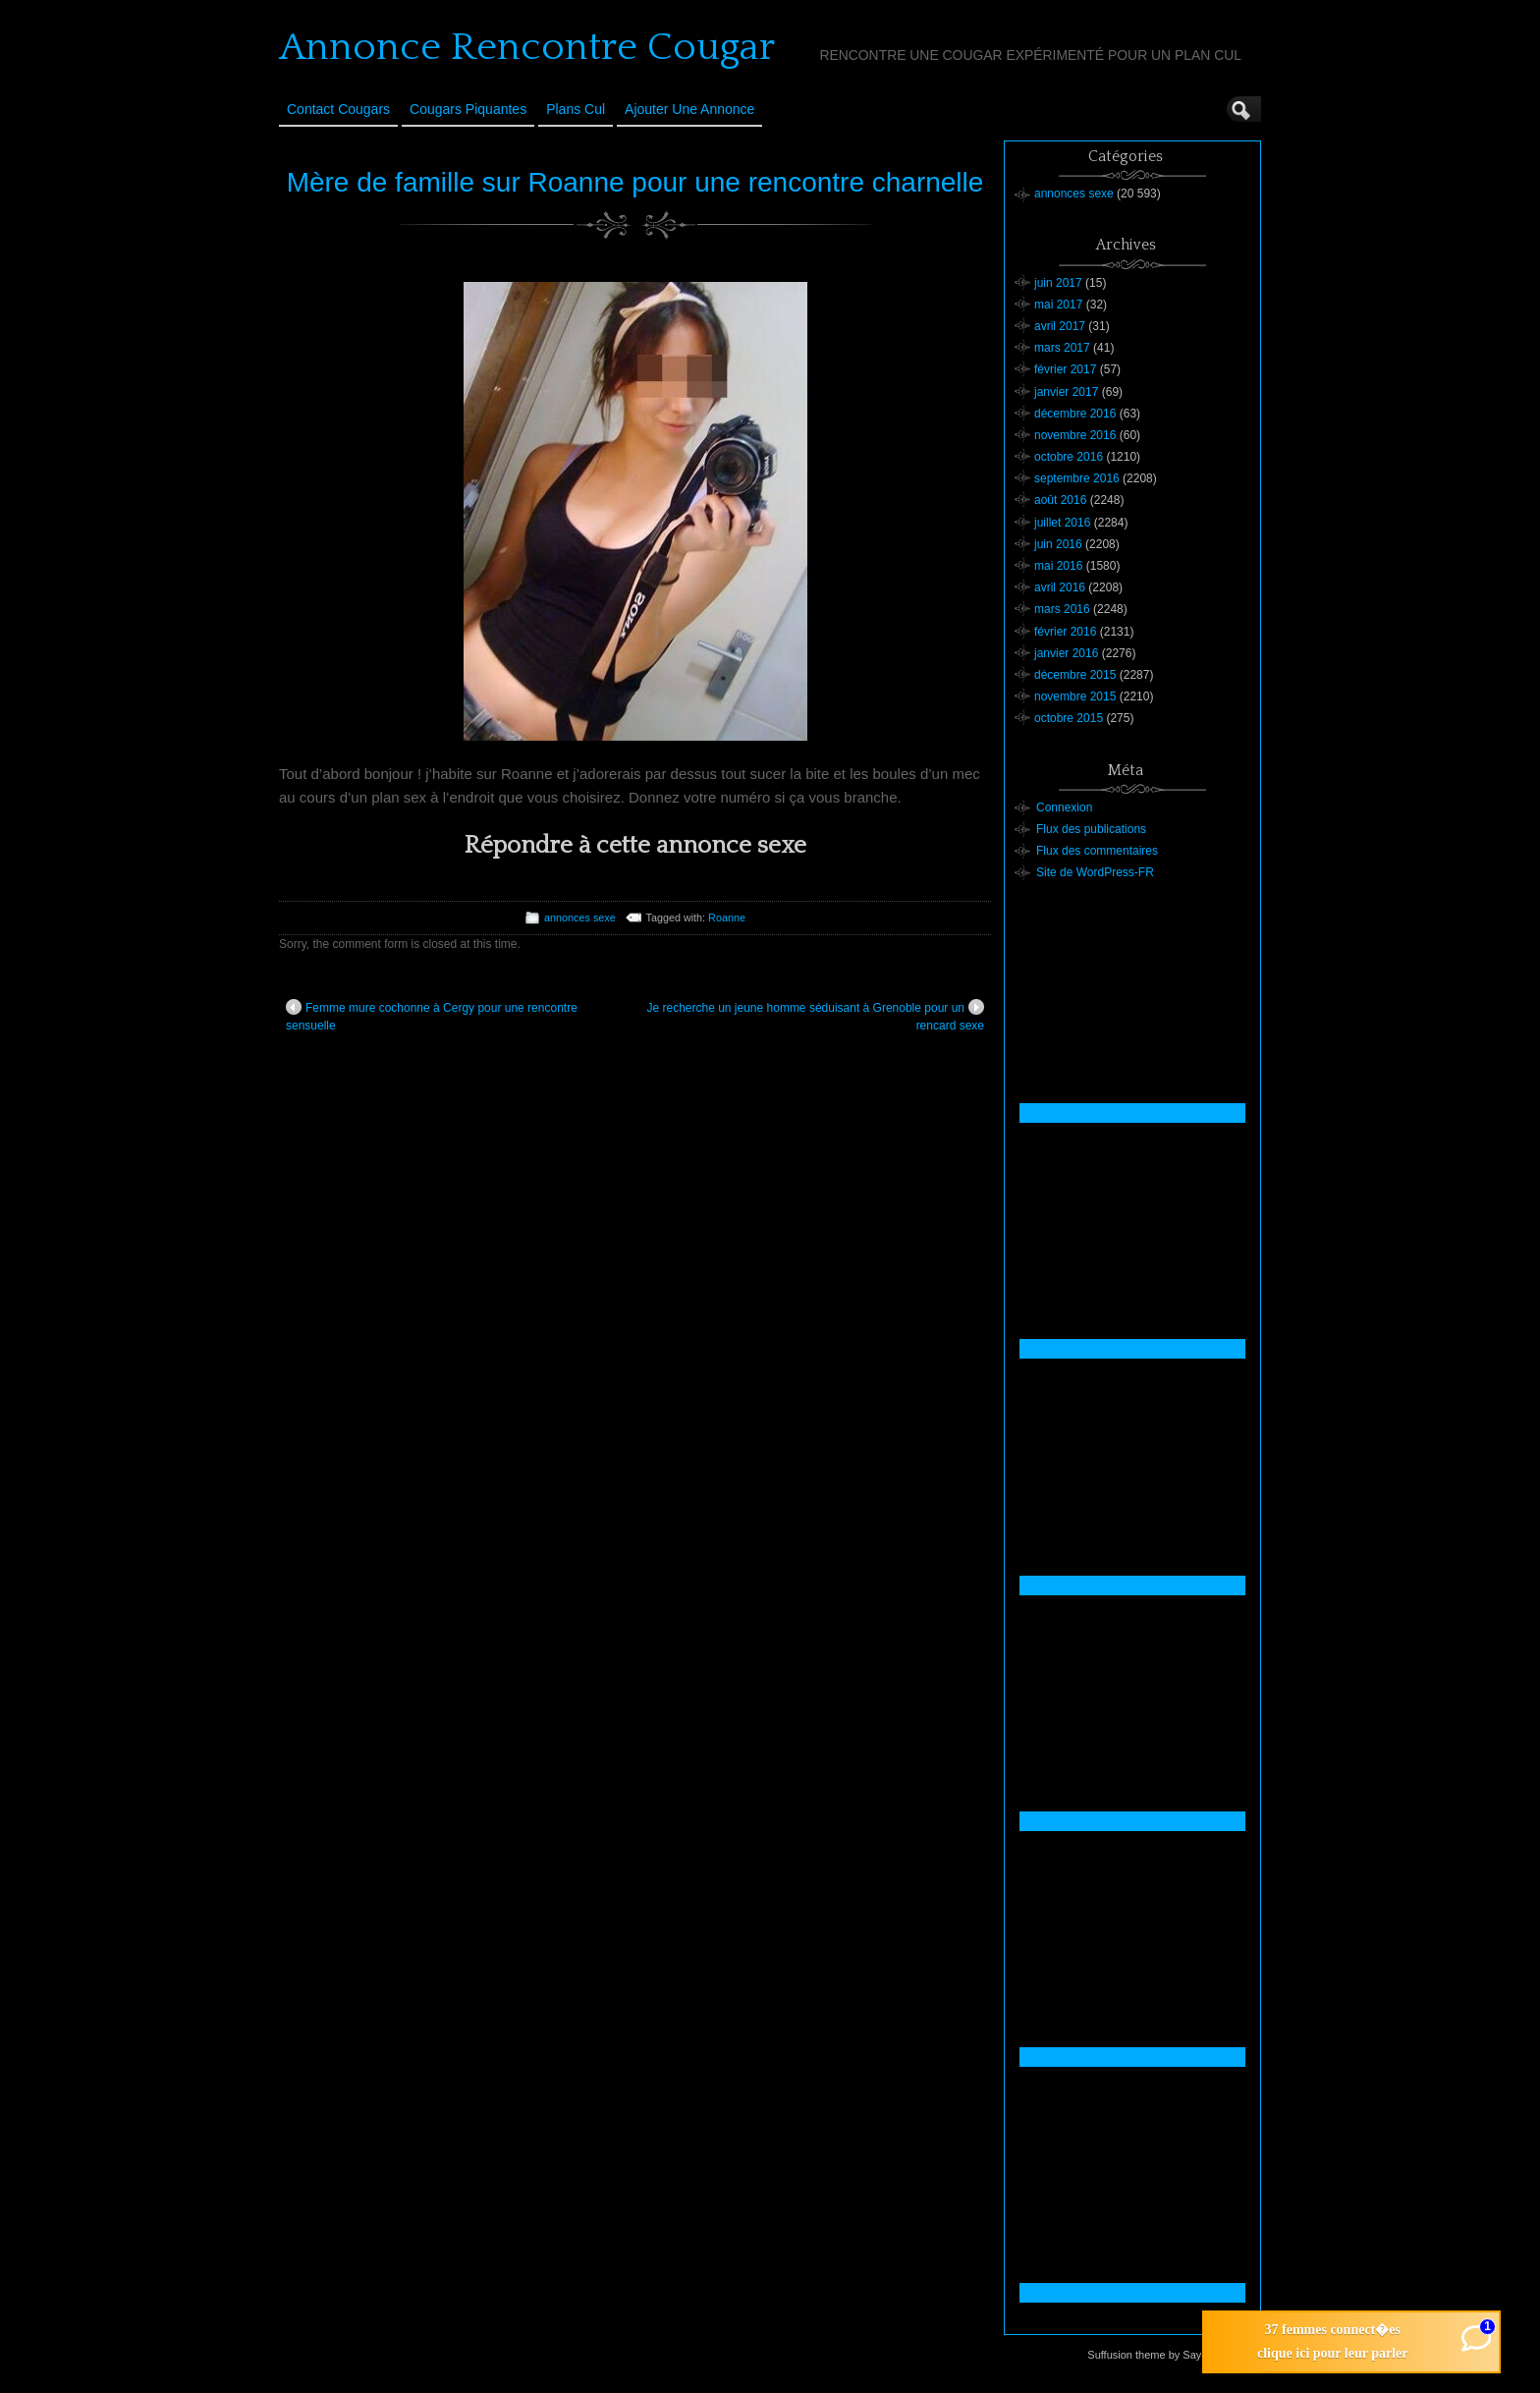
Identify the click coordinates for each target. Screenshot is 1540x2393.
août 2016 (1060, 500)
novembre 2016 (1075, 435)
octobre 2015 (1068, 718)
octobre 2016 (1068, 457)
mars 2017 (1062, 348)
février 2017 (1065, 369)
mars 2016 (1062, 609)
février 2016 (1065, 632)
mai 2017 (1058, 304)
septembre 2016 (1077, 478)
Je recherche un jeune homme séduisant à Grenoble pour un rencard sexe (815, 1015)
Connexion (1064, 807)
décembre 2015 (1075, 675)
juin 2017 (1058, 283)
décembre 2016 (1075, 413)
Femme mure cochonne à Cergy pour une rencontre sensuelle (432, 1015)
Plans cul (575, 109)
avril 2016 (1059, 587)
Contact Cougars (338, 109)
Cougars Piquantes (468, 109)
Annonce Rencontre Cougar (527, 47)
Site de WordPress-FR (1095, 872)
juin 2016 (1058, 544)
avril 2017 (1059, 326)
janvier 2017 (1066, 392)
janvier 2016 (1066, 653)
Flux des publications (1091, 829)
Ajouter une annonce (689, 109)
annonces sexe (580, 917)
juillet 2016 (1062, 522)
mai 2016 (1058, 566)
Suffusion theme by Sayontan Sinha (1173, 2355)
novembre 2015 (1075, 696)
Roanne (726, 917)
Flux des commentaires (1097, 851)
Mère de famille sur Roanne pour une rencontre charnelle (635, 182)
